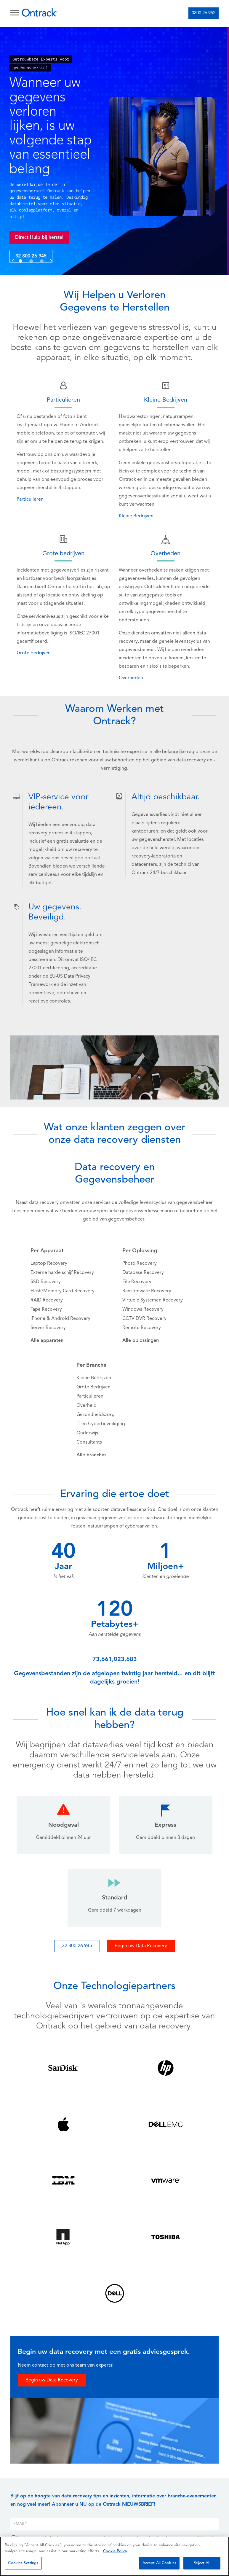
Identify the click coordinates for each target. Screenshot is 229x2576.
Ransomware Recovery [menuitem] (146, 1291)
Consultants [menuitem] (89, 1442)
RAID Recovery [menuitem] (47, 1300)
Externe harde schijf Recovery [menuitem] (62, 1272)
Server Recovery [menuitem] (48, 1328)
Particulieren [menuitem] (89, 1396)
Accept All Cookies (159, 2563)
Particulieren (30, 499)
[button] (13, 254)
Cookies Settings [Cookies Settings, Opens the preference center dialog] (23, 2563)
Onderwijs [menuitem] (87, 1433)
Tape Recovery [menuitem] (46, 1309)
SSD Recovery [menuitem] (46, 1282)
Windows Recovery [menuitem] (143, 1309)
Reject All (201, 2563)
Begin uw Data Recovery (141, 1946)
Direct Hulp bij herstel (41, 237)
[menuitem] (47, 1340)
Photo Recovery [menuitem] (139, 1263)
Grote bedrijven (34, 653)
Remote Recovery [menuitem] (141, 1328)
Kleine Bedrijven (136, 516)
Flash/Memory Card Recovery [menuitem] (63, 1291)
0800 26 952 (203, 13)
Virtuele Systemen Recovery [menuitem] (152, 1300)
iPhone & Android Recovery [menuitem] (60, 1318)
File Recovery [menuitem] (136, 1282)
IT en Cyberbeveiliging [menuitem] (100, 1424)
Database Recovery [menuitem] (143, 1272)
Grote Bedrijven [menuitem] (93, 1387)
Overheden (131, 678)
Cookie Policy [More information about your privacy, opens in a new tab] (115, 2551)
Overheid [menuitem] (86, 1405)
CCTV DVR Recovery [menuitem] (144, 1318)
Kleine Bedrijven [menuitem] (93, 1378)
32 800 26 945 (33, 256)
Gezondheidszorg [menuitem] (95, 1414)
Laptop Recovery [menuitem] (49, 1263)
